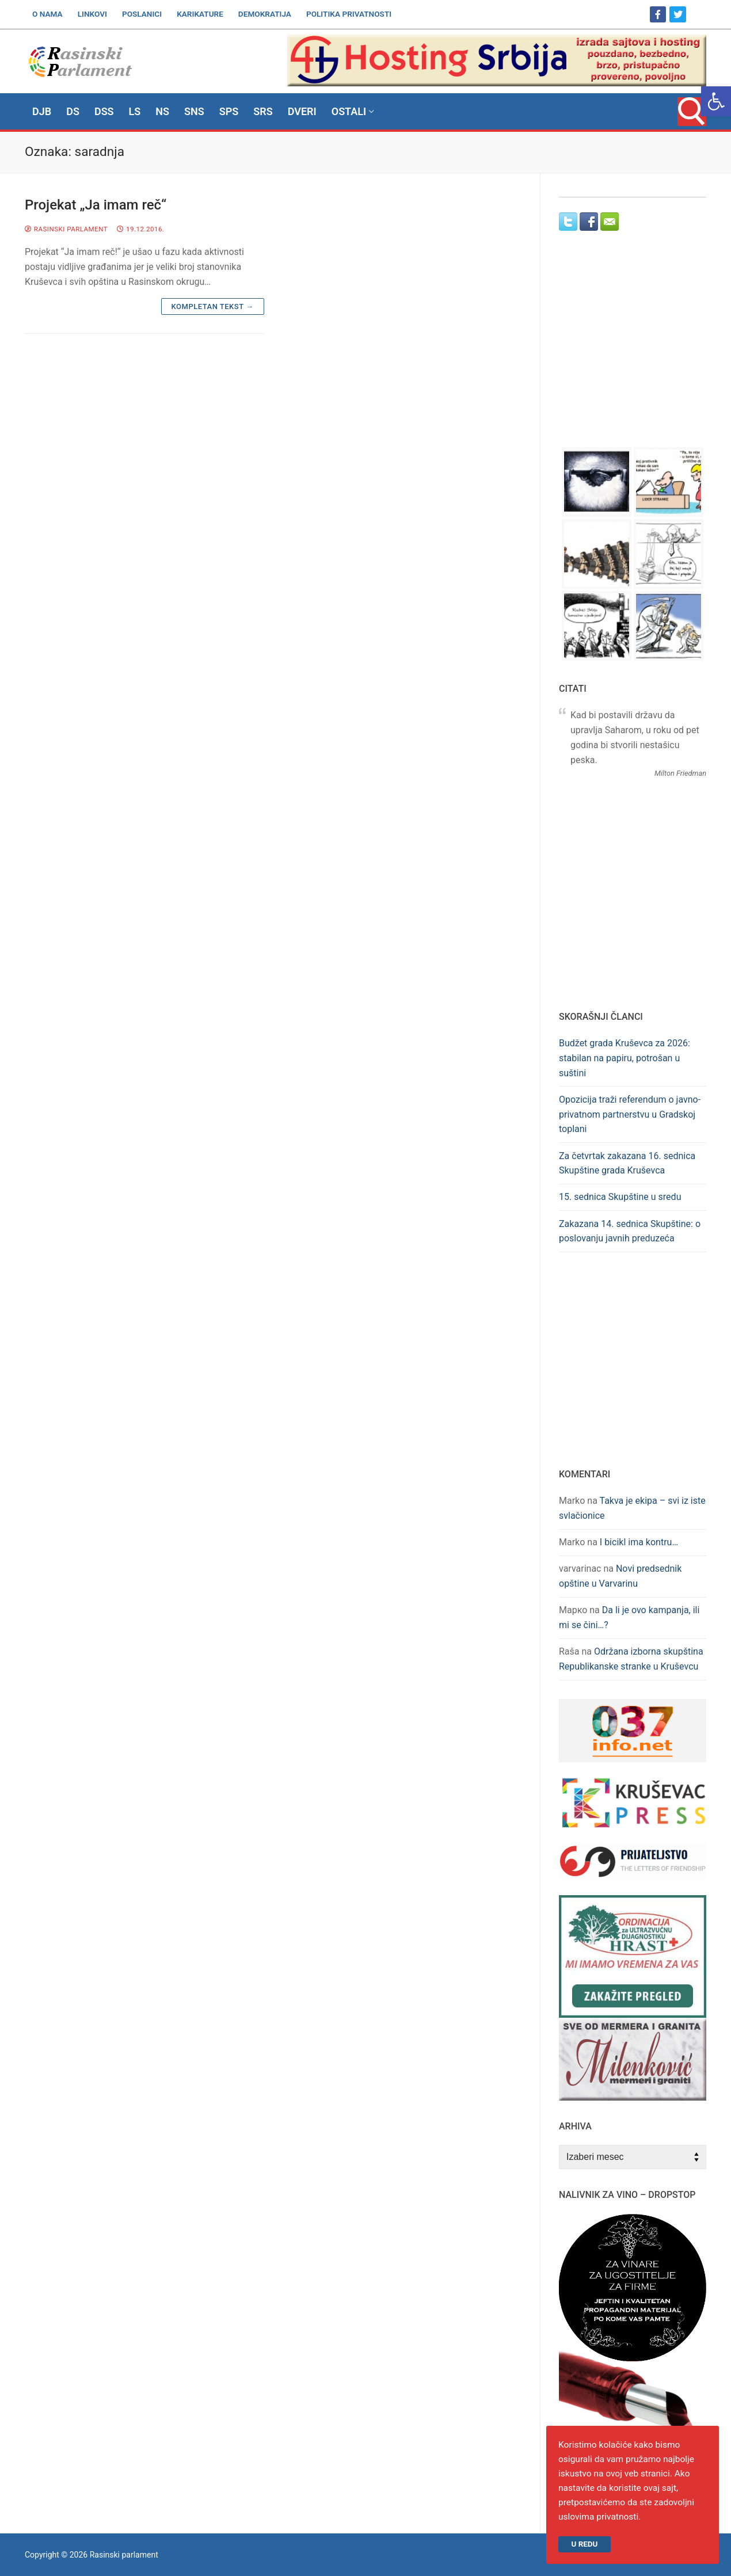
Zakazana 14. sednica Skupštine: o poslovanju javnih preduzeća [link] (629, 1231)
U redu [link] (585, 2542)
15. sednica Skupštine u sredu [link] (620, 1196)
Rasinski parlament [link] (66, 229)
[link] (716, 101)
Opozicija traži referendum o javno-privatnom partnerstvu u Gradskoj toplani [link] (629, 1114)
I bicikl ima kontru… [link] (639, 1542)
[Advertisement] (633, 350)
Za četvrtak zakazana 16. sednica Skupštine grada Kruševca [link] (627, 1163)
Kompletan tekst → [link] (213, 306)
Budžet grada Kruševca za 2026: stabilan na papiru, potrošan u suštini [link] (624, 1058)
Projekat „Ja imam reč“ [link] (95, 205)
